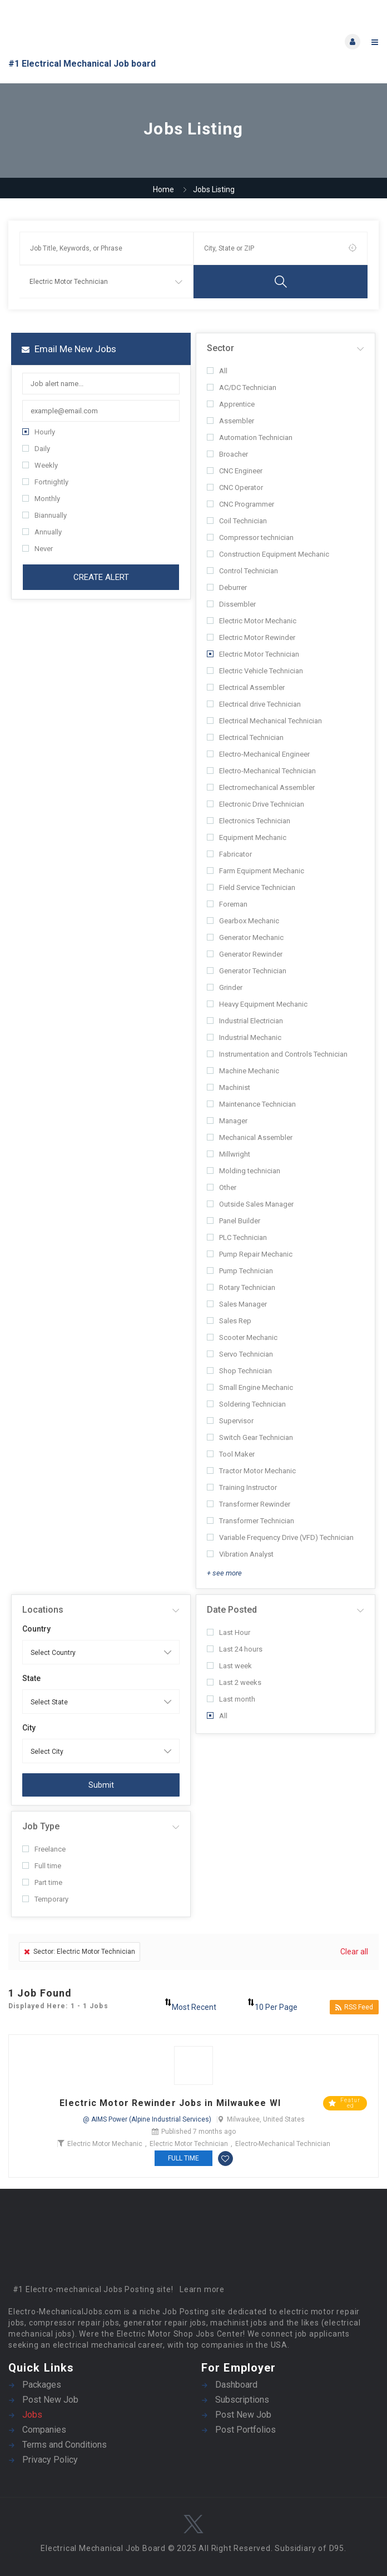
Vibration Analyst (240, 1554)
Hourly (38, 432)
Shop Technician (239, 1370)
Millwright (228, 1154)
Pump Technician (240, 1270)
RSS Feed (354, 2007)
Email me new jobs (69, 348)
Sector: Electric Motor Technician (79, 1951)
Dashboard (236, 2384)
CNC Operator (235, 487)
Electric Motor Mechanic (251, 620)
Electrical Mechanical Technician (264, 720)
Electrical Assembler (246, 687)
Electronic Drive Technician (255, 804)
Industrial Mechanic (244, 1037)
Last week (229, 1665)
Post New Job (50, 2399)
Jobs (32, 2414)
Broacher (227, 454)
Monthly (41, 498)
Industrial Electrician (245, 1020)
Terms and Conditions (64, 2444)
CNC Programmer (240, 504)
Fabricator (229, 854)
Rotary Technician (241, 1287)
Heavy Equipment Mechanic (257, 1004)
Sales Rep (229, 1320)
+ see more (224, 1573)
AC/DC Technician (241, 387)
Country (36, 1629)
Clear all (354, 1951)
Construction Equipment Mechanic (268, 554)
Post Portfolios (245, 2429)
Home (163, 189)
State (31, 1678)
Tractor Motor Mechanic (251, 1470)
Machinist (228, 1087)
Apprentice (231, 404)
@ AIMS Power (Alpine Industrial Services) (147, 2119)
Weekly (40, 465)
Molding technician (243, 1170)
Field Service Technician (251, 887)
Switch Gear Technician (250, 1437)
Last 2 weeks (234, 1682)
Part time (42, 1882)
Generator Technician (246, 970)
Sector (220, 348)
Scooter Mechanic (242, 1337)
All (217, 370)
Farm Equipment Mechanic (255, 870)
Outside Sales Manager (250, 1204)
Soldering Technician (246, 1404)
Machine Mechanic (243, 1070)
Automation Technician (249, 437)
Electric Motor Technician (253, 654)
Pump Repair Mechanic (249, 1254)
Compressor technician (250, 537)
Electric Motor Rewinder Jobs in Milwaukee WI (169, 2103)
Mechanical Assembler (249, 1137)
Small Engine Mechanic (250, 1387)
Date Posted (232, 1609)
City (29, 1728)
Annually (42, 532)
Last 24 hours (234, 1649)
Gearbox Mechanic (243, 920)
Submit (101, 1784)
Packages (41, 2384)
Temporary (45, 1899)
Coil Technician (237, 520)
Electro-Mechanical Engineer (258, 754)
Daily (36, 448)
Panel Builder (233, 1220)
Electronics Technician (248, 820)
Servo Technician (240, 1354)
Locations (42, 1609)
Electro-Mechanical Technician (261, 770)
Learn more (202, 2289)
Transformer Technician (250, 1520)
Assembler (230, 420)
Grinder (224, 987)
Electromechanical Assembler (261, 787)
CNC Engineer (234, 470)
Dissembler (231, 604)
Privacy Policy (50, 2459)
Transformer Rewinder (248, 1504)
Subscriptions (242, 2399)
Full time (41, 1865)
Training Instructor (242, 1487)
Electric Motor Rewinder (251, 637)
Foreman (227, 904)
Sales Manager (237, 1304)
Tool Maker (231, 1454)
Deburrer (227, 587)
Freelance (44, 1849)
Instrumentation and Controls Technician (277, 1054)
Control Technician (242, 570)
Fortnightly (45, 482)
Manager (227, 1120)
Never (37, 548)
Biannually (44, 515)
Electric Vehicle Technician (255, 670)
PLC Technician (237, 1237)
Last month (231, 1699)
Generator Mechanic (245, 937)
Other (221, 1187)
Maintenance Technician (251, 1104)
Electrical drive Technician (254, 704)
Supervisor (230, 1420)
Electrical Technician (245, 737)
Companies (44, 2429)
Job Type (40, 1826)
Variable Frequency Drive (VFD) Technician (280, 1537)
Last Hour (228, 1632)
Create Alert (101, 577)
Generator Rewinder (244, 954)
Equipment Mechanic (246, 837)
